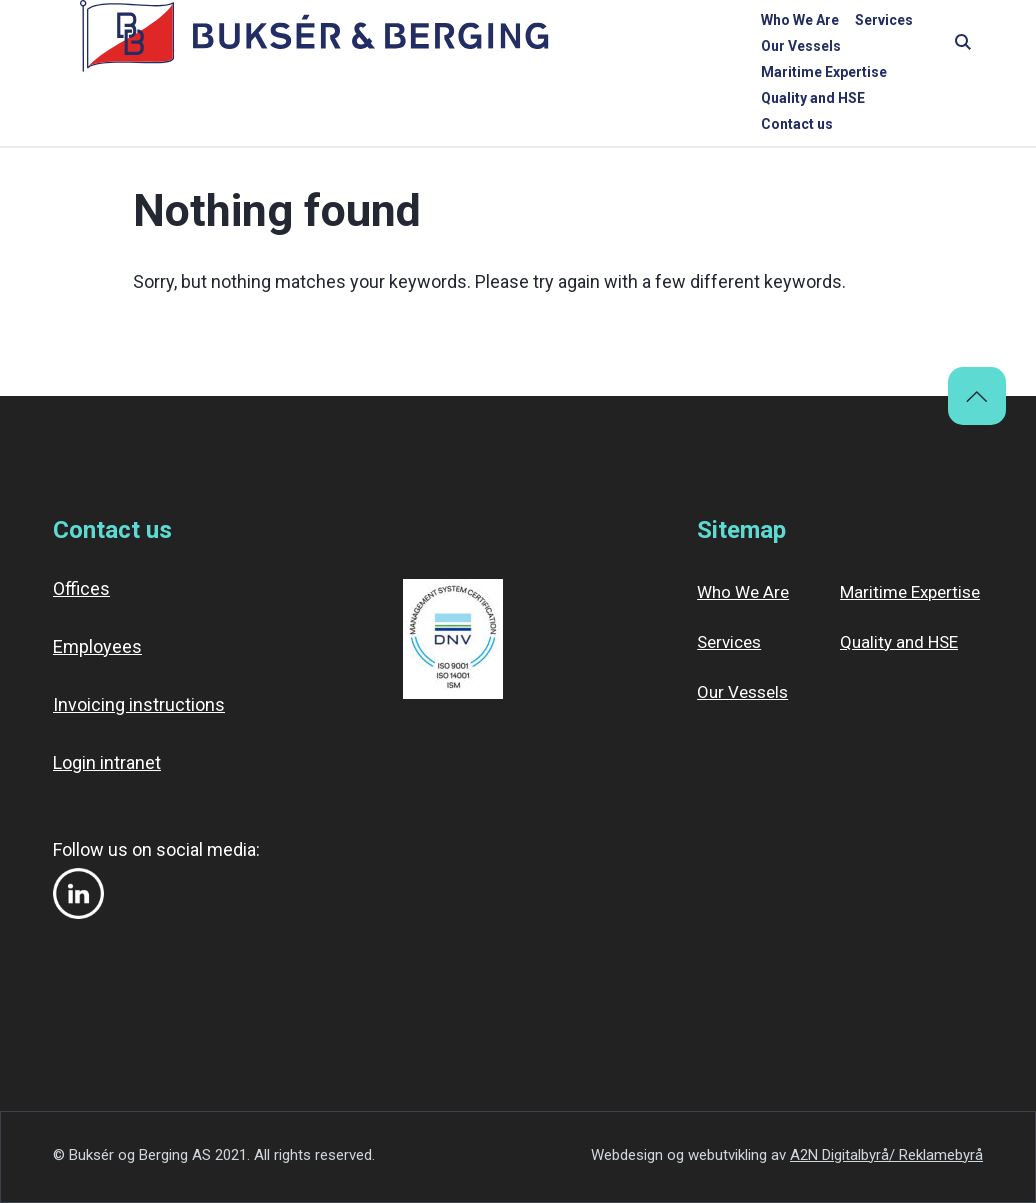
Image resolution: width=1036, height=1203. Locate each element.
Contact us (906, 47)
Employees (97, 646)
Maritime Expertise (671, 47)
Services (467, 47)
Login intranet (107, 762)
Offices (81, 588)
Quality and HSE (802, 47)
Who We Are (383, 47)
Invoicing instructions (139, 704)
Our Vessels (552, 47)
